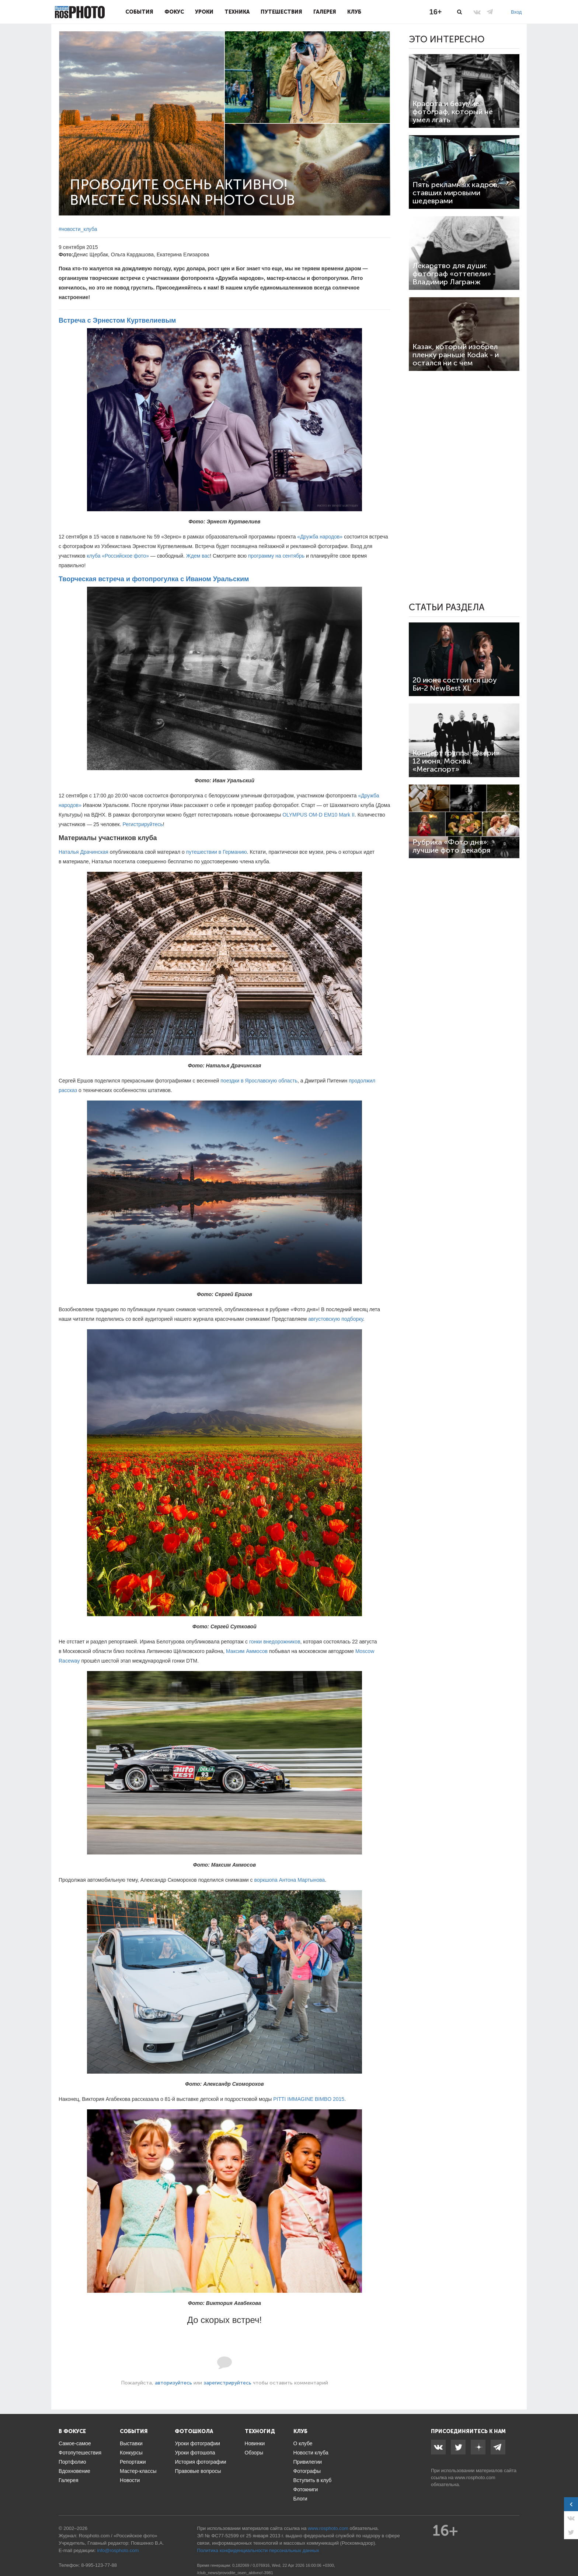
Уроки (204, 12)
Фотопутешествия (80, 2453)
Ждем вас (198, 556)
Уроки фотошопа (195, 2453)
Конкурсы (131, 2453)
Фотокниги (305, 2489)
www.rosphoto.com (475, 2477)
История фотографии (200, 2462)
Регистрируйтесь (143, 824)
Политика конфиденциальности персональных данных (258, 2550)
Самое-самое (75, 2443)
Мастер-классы (138, 2471)
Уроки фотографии (197, 2443)
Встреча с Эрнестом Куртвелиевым (117, 320)
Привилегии (307, 2462)
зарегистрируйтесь (227, 2383)
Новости (130, 2480)
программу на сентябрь (276, 556)
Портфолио (72, 2462)
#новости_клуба (78, 229)
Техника (237, 12)
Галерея (324, 12)
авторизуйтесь (173, 2383)
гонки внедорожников (274, 1642)
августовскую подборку (335, 1319)
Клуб (354, 12)
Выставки (131, 2443)
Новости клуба (310, 2453)
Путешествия (281, 12)
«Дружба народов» (319, 537)
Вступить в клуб (312, 2480)
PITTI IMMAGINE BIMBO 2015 (308, 2099)
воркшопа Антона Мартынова (289, 1880)
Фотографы (307, 2471)
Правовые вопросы (198, 2471)
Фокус (174, 12)
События (139, 12)
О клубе (303, 2443)
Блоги (300, 2499)
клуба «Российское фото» (118, 556)
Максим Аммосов (247, 1651)
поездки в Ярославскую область (258, 1081)
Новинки (255, 2443)
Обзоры (254, 2453)
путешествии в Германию (216, 852)
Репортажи (133, 2462)
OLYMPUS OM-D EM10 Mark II (318, 815)
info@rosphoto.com (118, 2550)
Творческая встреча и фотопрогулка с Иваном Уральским (154, 579)
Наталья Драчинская (83, 852)
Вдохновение (74, 2471)
